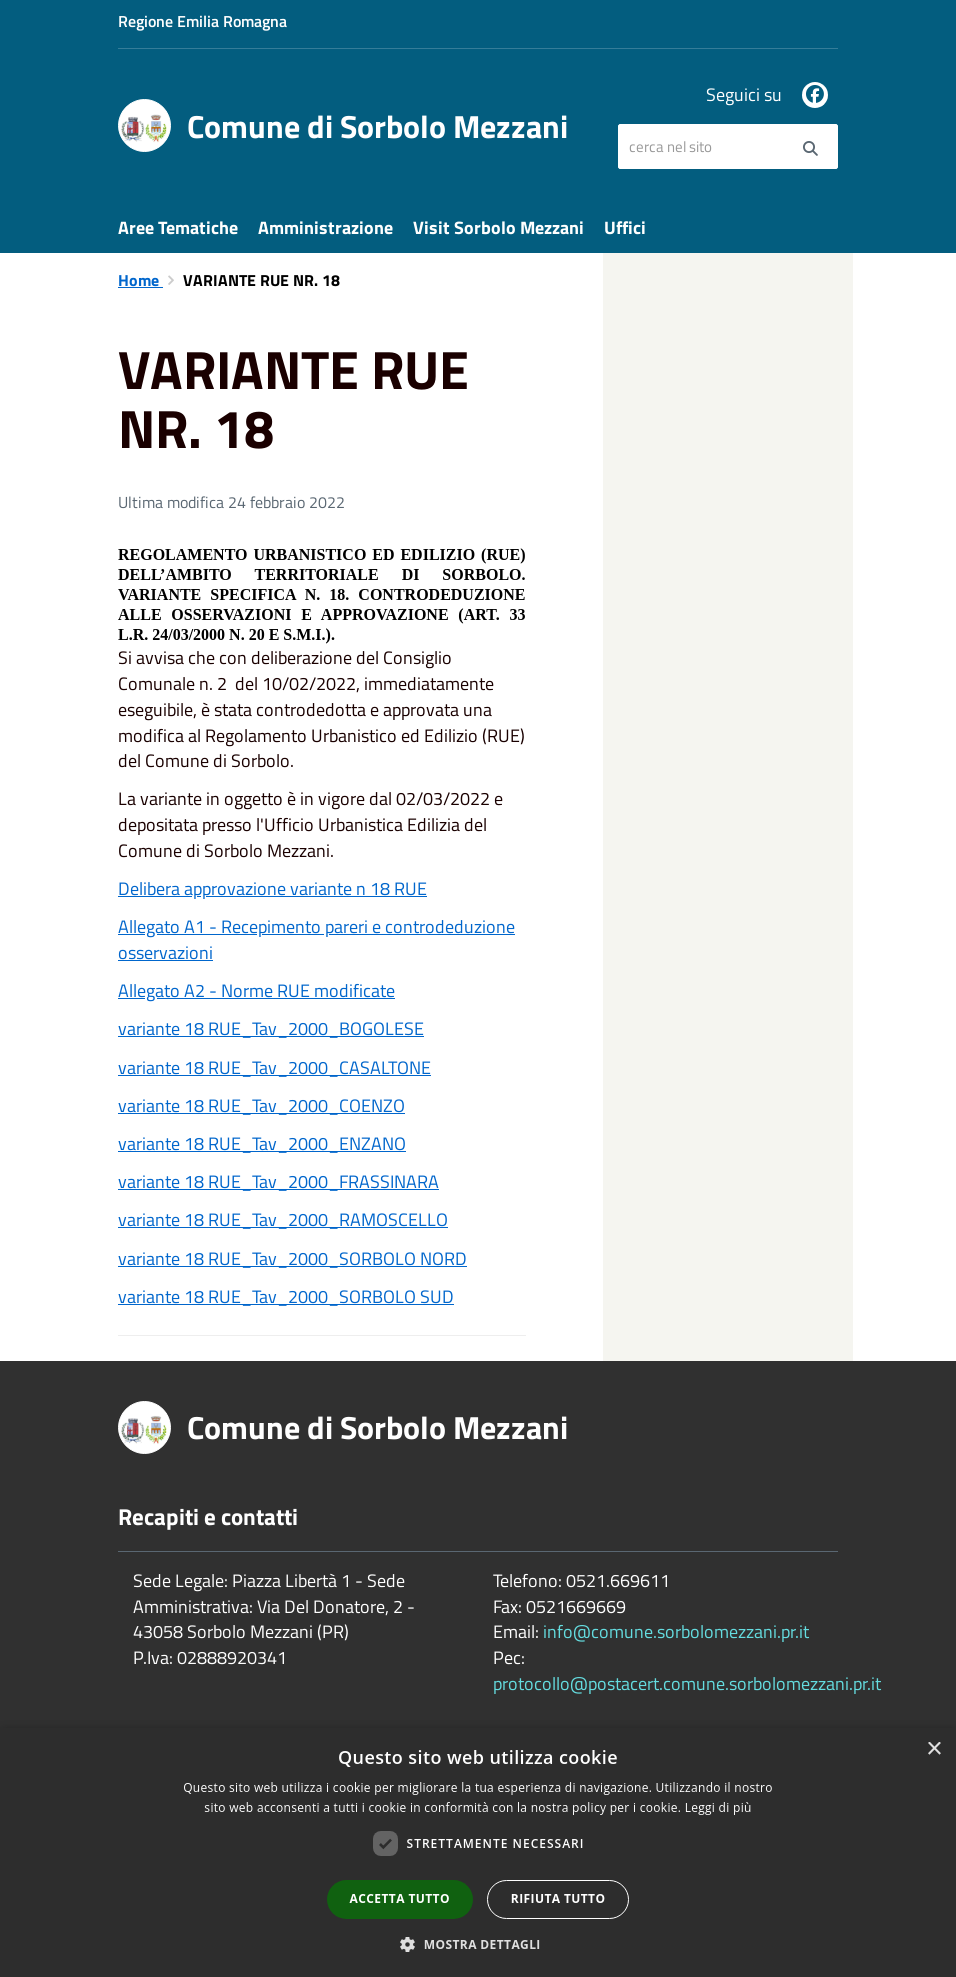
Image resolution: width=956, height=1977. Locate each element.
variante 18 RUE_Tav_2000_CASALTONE (274, 1067)
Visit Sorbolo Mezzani (498, 227)
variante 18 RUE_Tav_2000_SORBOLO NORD (292, 1258)
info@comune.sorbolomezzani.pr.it (676, 1631)
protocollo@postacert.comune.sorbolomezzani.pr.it (687, 1683)
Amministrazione (325, 227)
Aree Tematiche (178, 227)
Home (140, 280)
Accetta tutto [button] (400, 1898)
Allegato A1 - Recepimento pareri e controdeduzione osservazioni (316, 939)
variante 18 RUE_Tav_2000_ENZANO (262, 1143)
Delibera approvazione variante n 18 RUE (272, 888)
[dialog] (478, 1852)
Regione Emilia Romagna (202, 21)
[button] (478, 1943)
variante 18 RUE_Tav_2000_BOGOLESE (271, 1028)
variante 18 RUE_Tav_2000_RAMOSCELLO (283, 1219)
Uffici (625, 227)
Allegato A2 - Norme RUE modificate (256, 990)
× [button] (933, 1749)
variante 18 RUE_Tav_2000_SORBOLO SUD (286, 1296)
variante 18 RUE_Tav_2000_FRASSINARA (278, 1181)
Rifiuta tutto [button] (558, 1898)
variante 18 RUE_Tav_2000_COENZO (261, 1105)
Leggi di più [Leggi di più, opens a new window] (718, 1807)
